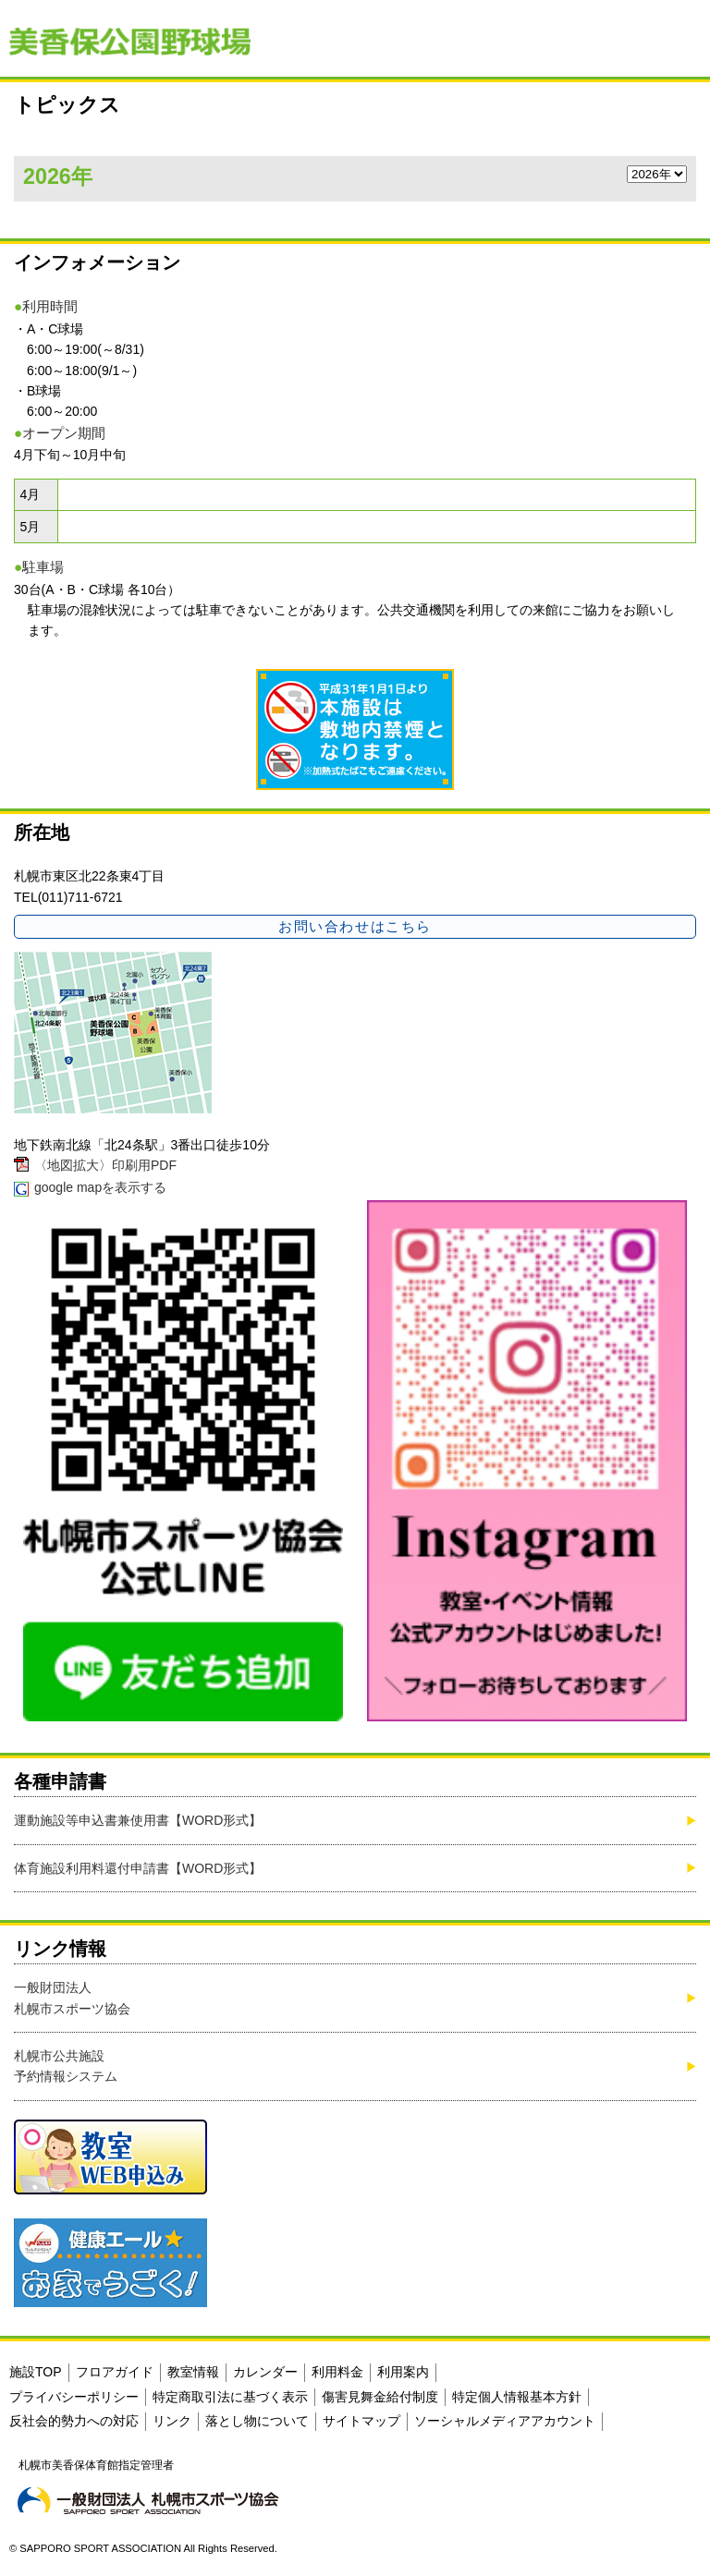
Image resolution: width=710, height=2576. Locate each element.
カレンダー (265, 2371)
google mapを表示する (100, 1187)
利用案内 (403, 2371)
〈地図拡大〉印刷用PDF (105, 1165)
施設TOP (35, 2371)
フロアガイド (114, 2371)
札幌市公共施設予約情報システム (65, 2066)
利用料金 (337, 2371)
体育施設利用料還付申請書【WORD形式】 (138, 1868)
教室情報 (193, 2371)
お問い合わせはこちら (354, 926)
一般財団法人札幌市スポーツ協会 (72, 1997)
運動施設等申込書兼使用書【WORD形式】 (138, 1820)
